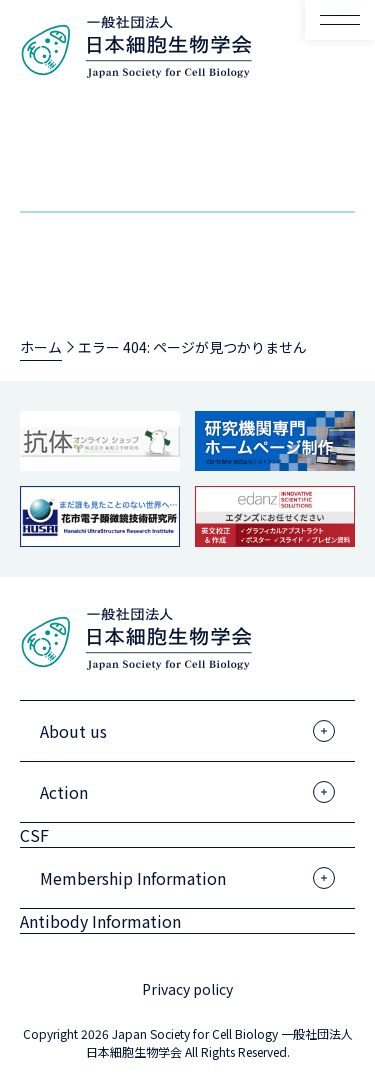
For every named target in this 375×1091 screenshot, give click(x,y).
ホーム (41, 347)
